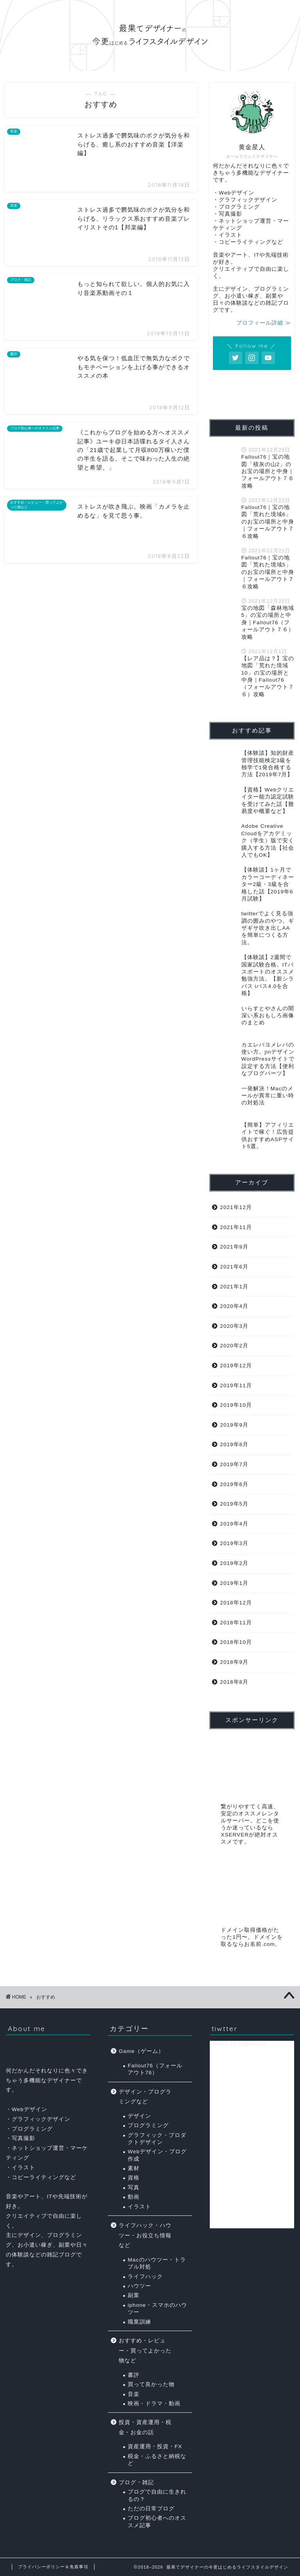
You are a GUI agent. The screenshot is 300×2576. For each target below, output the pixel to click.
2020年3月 (234, 1326)
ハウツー (139, 2286)
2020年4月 (234, 1306)
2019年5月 (234, 1504)
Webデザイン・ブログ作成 (157, 2155)
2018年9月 (234, 1662)
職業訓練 (139, 2322)
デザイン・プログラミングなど (145, 2097)
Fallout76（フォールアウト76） (155, 2069)
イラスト (139, 2207)
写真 (133, 2187)
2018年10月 (236, 1642)
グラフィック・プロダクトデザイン (157, 2138)
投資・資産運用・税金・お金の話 (145, 2427)
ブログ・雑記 (136, 2482)
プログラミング (148, 2125)
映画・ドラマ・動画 (154, 2403)
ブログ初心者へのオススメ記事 (157, 2521)
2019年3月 (234, 1543)
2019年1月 (234, 1583)
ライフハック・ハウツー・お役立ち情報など (145, 2235)
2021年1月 (234, 1287)
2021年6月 (234, 1267)
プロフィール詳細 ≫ (263, 323)
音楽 (133, 2394)
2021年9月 (234, 1247)
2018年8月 (234, 1682)
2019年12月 (236, 1365)
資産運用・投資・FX (155, 2446)
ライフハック (145, 2276)
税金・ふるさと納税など (157, 2459)
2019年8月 (234, 1444)
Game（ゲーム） (141, 2051)
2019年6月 (234, 1484)
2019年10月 (236, 1405)
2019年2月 (234, 1563)
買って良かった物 (151, 2384)
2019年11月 (236, 1385)
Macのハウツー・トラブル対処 (157, 2263)
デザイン (139, 2116)
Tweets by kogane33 (238, 2044)
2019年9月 (234, 1425)
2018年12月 (236, 1603)
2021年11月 (236, 1227)
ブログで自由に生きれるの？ (157, 2495)
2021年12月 (236, 1207)
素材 (133, 2168)
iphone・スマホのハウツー (157, 2308)
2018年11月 (236, 1623)
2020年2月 (234, 1346)
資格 (133, 2178)
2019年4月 (234, 1524)
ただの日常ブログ (151, 2509)
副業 (133, 2295)
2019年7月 (234, 1464)
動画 (133, 2197)
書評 (133, 2375)
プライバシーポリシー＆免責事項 (53, 2566)
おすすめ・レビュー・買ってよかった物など (145, 2350)
